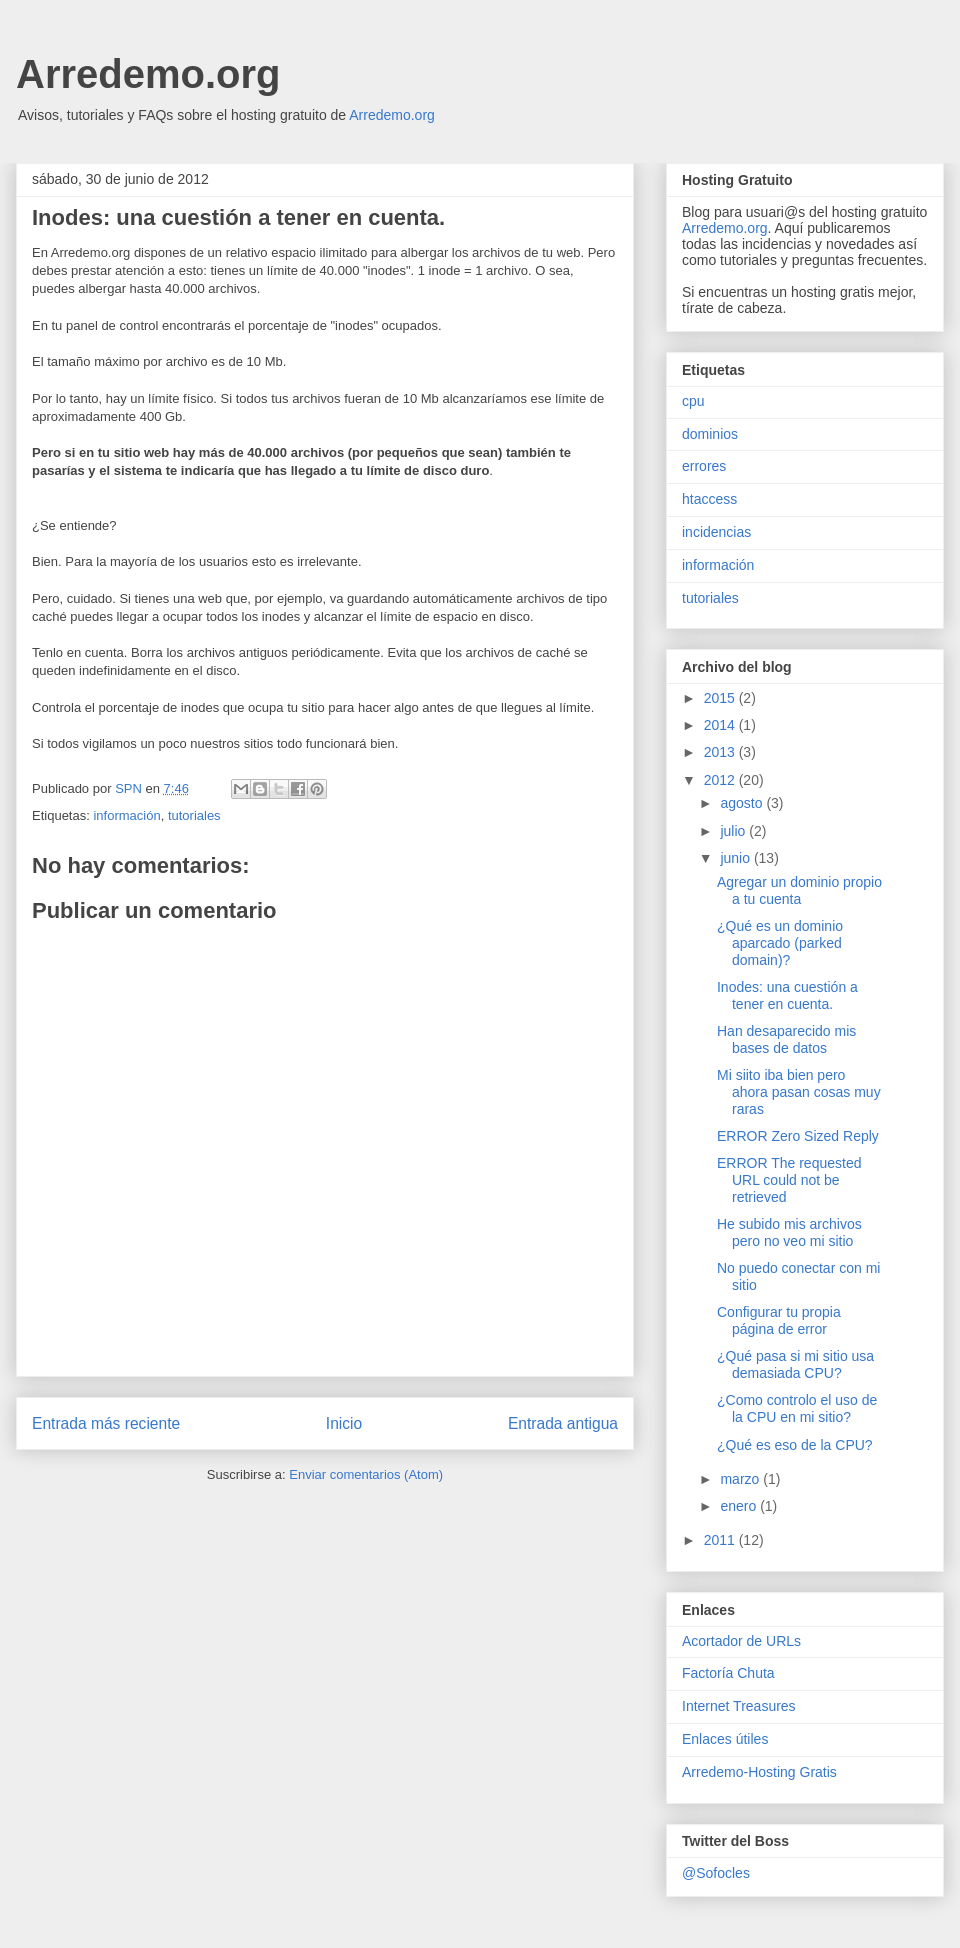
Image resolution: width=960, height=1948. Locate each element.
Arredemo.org (148, 74)
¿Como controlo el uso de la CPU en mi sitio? (797, 1408)
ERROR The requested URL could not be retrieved (789, 1180)
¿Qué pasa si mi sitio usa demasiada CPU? (795, 1364)
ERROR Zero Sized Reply (798, 1136)
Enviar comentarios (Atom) (366, 1474)
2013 (721, 752)
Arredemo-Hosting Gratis (759, 1772)
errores (704, 466)
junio (736, 858)
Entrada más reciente (106, 1423)
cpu (693, 401)
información (126, 815)
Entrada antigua (563, 1423)
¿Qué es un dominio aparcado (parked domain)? (780, 943)
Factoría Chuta (728, 1673)
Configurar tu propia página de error (779, 1320)
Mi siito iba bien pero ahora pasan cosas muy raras (799, 1092)
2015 (721, 698)
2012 (721, 780)
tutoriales (194, 815)
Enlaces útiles (725, 1739)
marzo (741, 1479)
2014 (721, 725)
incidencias (716, 532)
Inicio (344, 1423)
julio (734, 831)
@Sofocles (716, 1873)
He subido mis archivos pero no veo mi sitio (789, 1232)
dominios (710, 434)
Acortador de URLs (741, 1641)
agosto (743, 803)
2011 (721, 1540)
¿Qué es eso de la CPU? (795, 1445)
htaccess (709, 499)
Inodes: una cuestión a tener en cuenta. (787, 995)
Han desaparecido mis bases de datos (786, 1039)
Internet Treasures (739, 1706)
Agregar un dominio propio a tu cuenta (799, 890)
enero (740, 1506)
